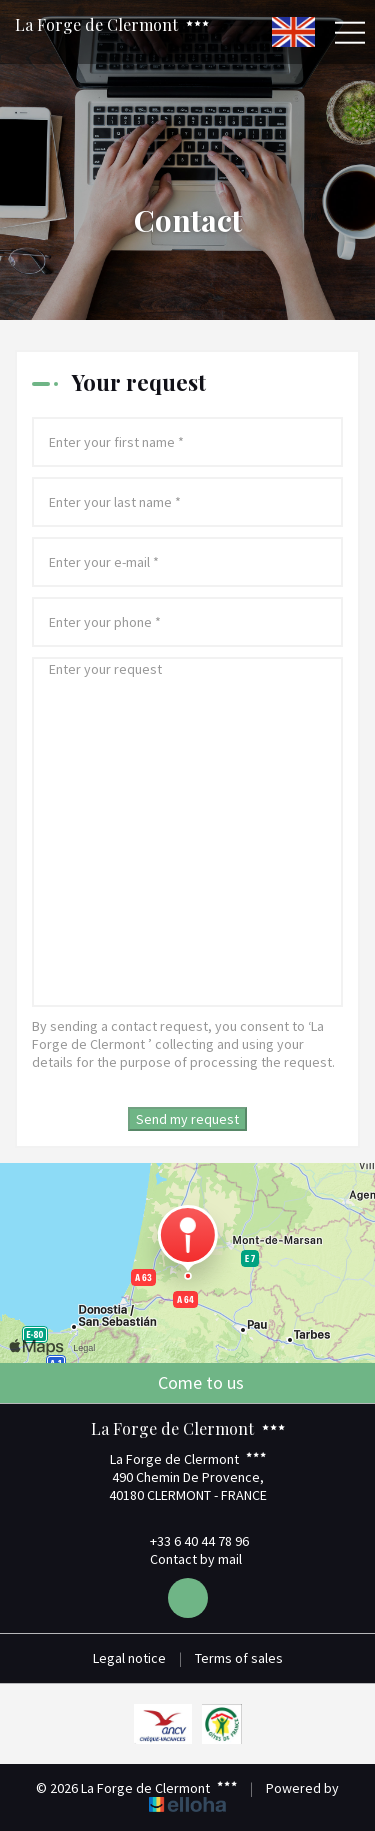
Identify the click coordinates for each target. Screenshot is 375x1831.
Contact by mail (184, 1559)
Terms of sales (239, 1658)
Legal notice (129, 1658)
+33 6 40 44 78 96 (188, 1541)
